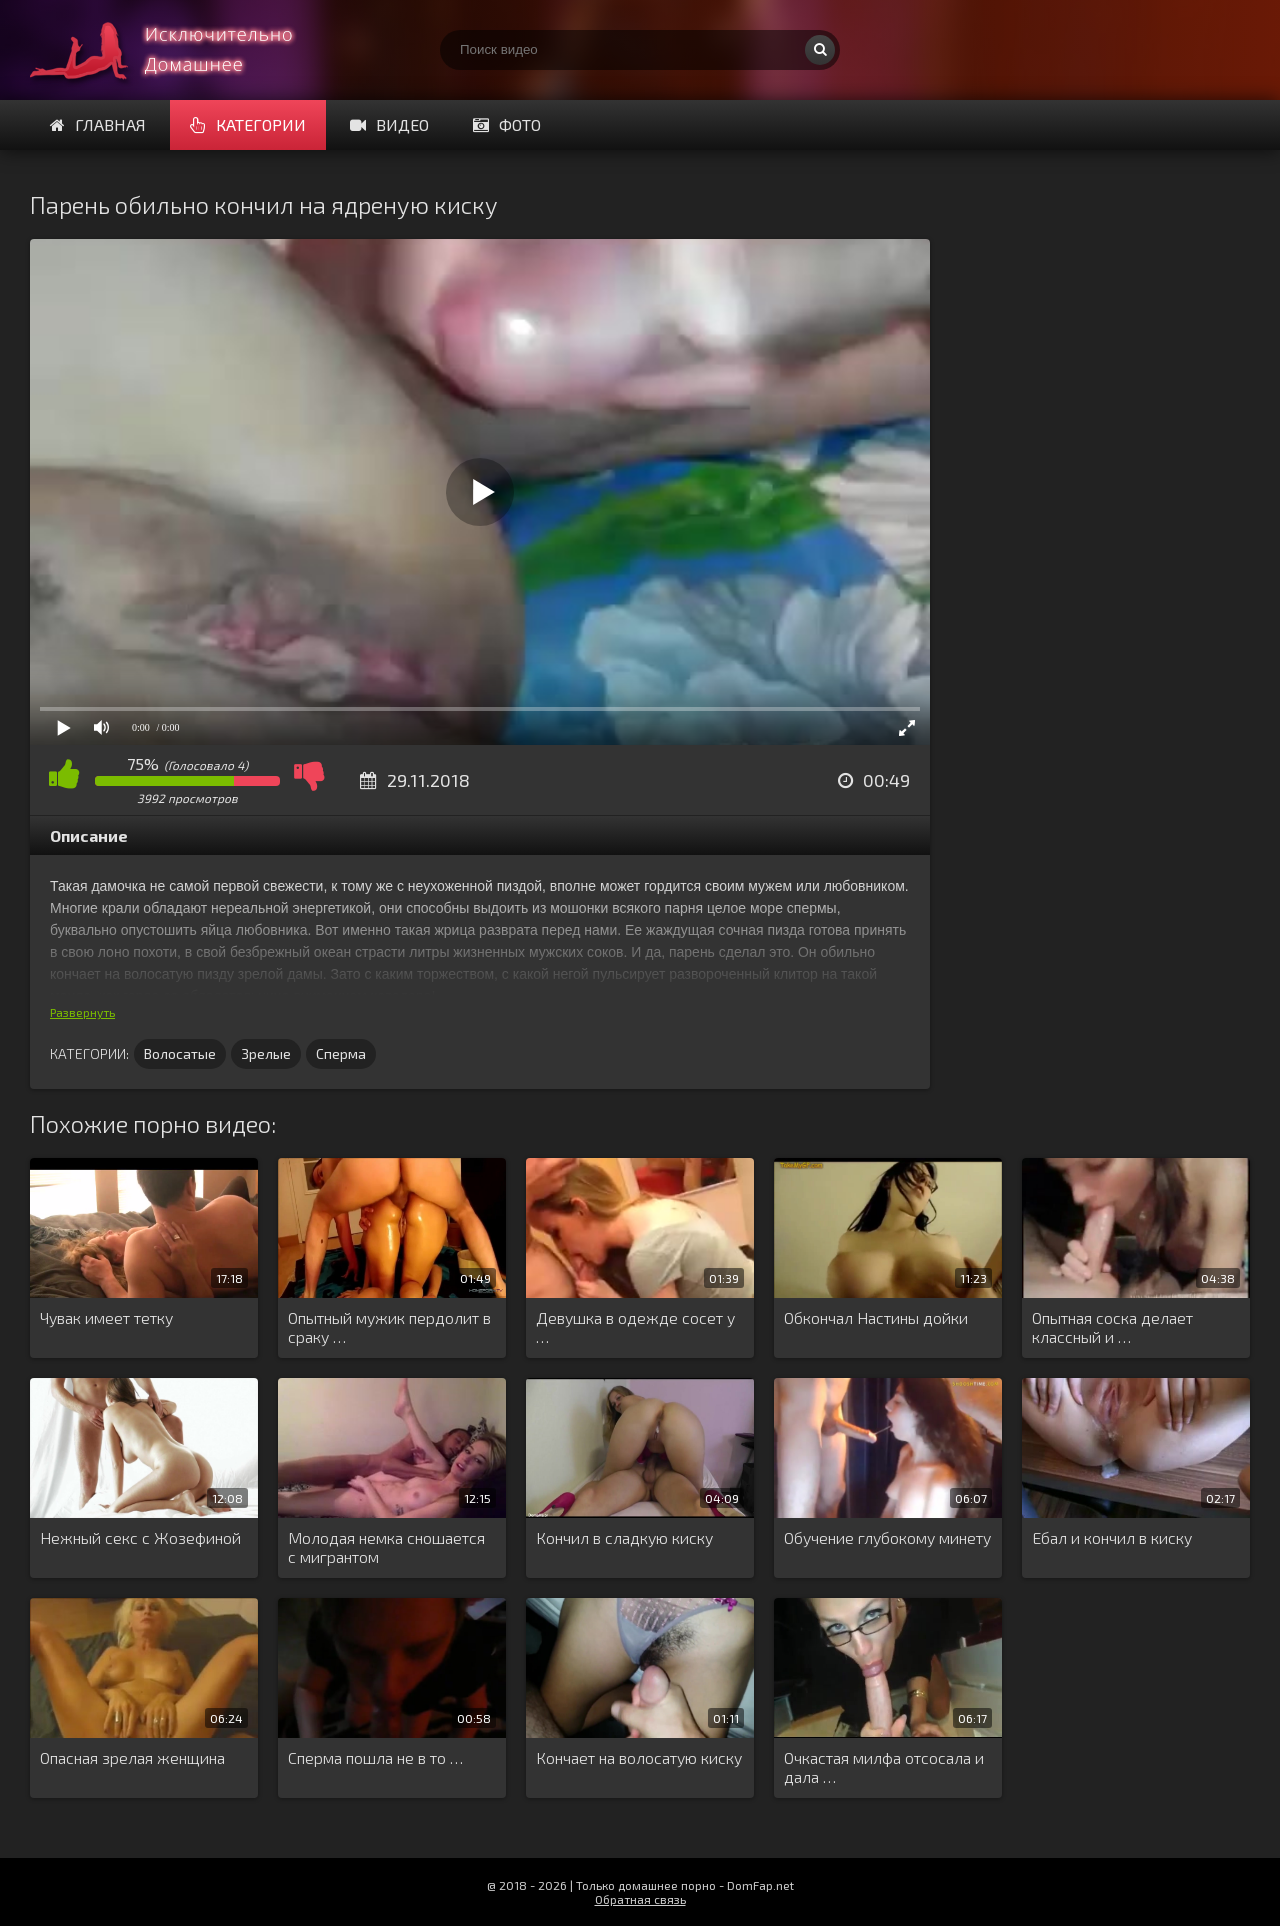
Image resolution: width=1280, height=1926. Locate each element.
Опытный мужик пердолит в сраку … (389, 1327)
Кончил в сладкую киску (624, 1537)
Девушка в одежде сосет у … (635, 1327)
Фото (507, 124)
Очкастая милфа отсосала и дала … (884, 1767)
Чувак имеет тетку (106, 1317)
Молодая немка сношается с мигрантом (386, 1547)
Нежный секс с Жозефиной (140, 1537)
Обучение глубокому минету (887, 1537)
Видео (389, 124)
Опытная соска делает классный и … (1112, 1327)
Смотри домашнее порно (180, 50)
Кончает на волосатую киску (639, 1757)
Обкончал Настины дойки (876, 1317)
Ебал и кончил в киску (1112, 1537)
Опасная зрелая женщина (132, 1757)
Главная (98, 124)
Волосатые (180, 1053)
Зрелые (266, 1053)
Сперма (341, 1053)
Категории (248, 124)
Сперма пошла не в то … (375, 1757)
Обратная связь (640, 1899)
